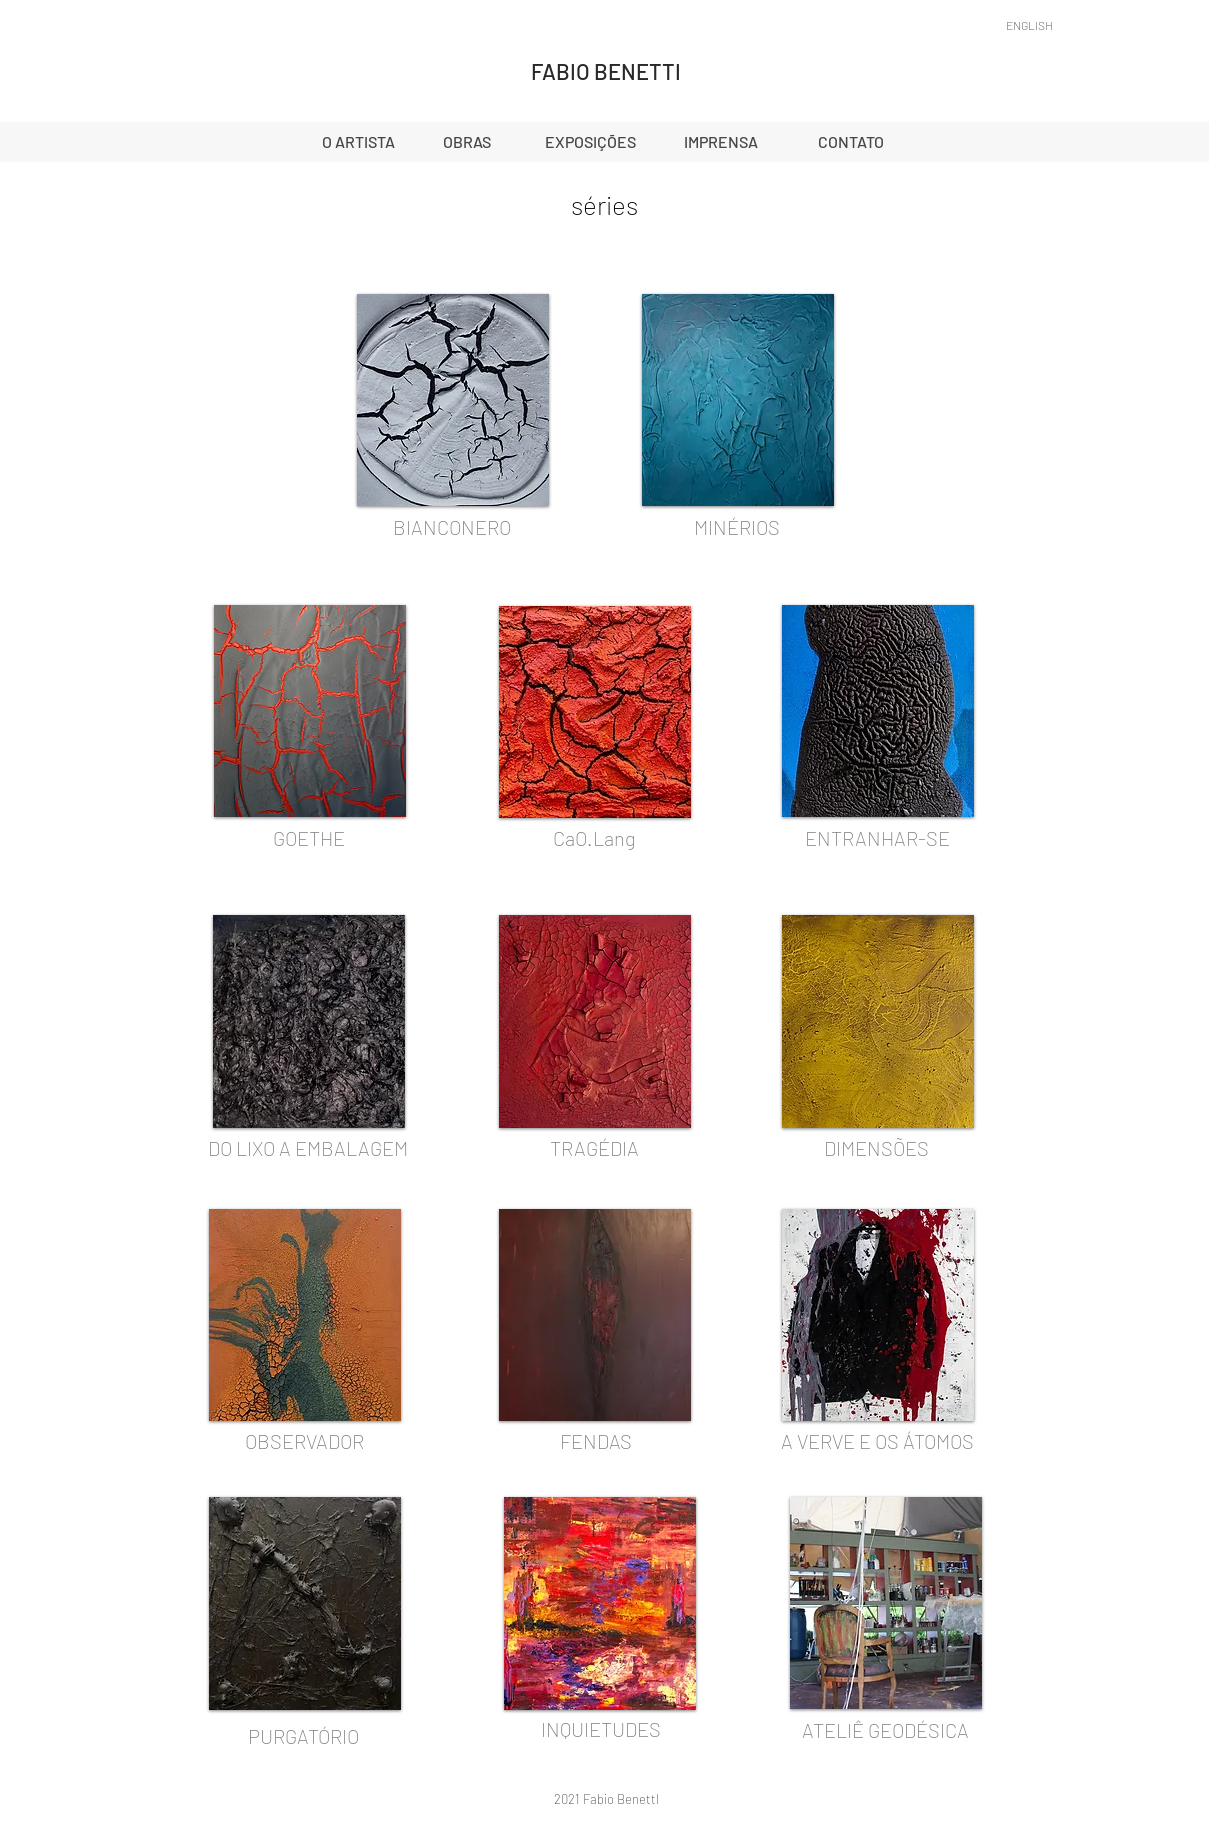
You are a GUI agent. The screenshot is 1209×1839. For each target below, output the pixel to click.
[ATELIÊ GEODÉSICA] (886, 1730)
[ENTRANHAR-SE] (878, 838)
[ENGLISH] (1030, 25)
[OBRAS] (467, 142)
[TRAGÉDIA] (595, 1148)
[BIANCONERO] (452, 527)
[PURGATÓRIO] (304, 1736)
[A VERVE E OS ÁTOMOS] (877, 1441)
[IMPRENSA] (721, 142)
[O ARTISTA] (359, 142)
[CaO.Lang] (595, 838)
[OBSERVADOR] (305, 1441)
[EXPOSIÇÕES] (591, 142)
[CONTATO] (851, 142)
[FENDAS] (596, 1441)
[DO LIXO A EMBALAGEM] (308, 1148)
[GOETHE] (309, 838)
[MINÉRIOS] (737, 527)
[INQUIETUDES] (601, 1729)
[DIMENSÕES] (877, 1148)
